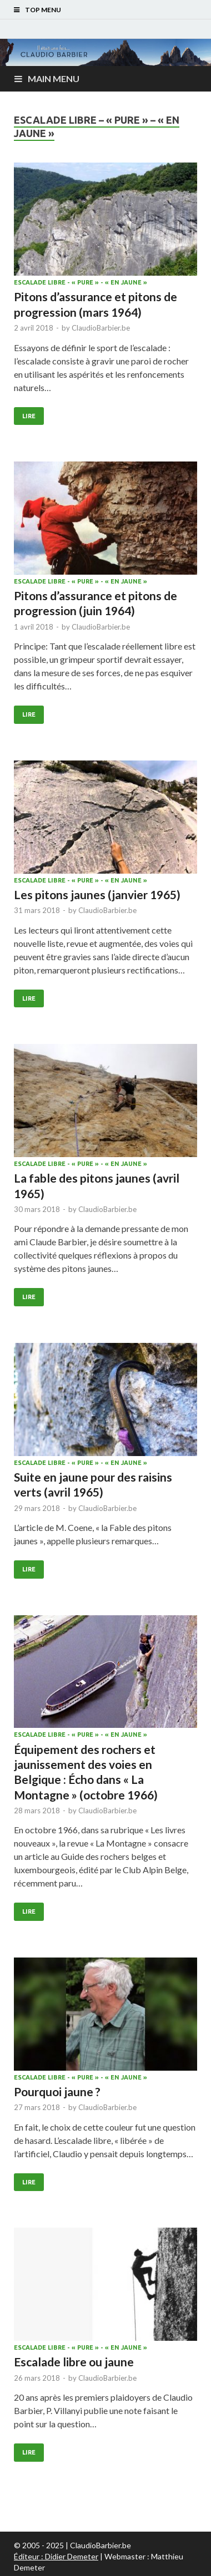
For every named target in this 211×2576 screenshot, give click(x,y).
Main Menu (53, 78)
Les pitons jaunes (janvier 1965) (97, 894)
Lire (29, 416)
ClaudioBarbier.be (101, 327)
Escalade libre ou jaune (74, 2362)
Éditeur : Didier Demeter (56, 2556)
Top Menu (43, 10)
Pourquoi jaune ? (57, 2091)
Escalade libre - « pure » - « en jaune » (80, 282)
